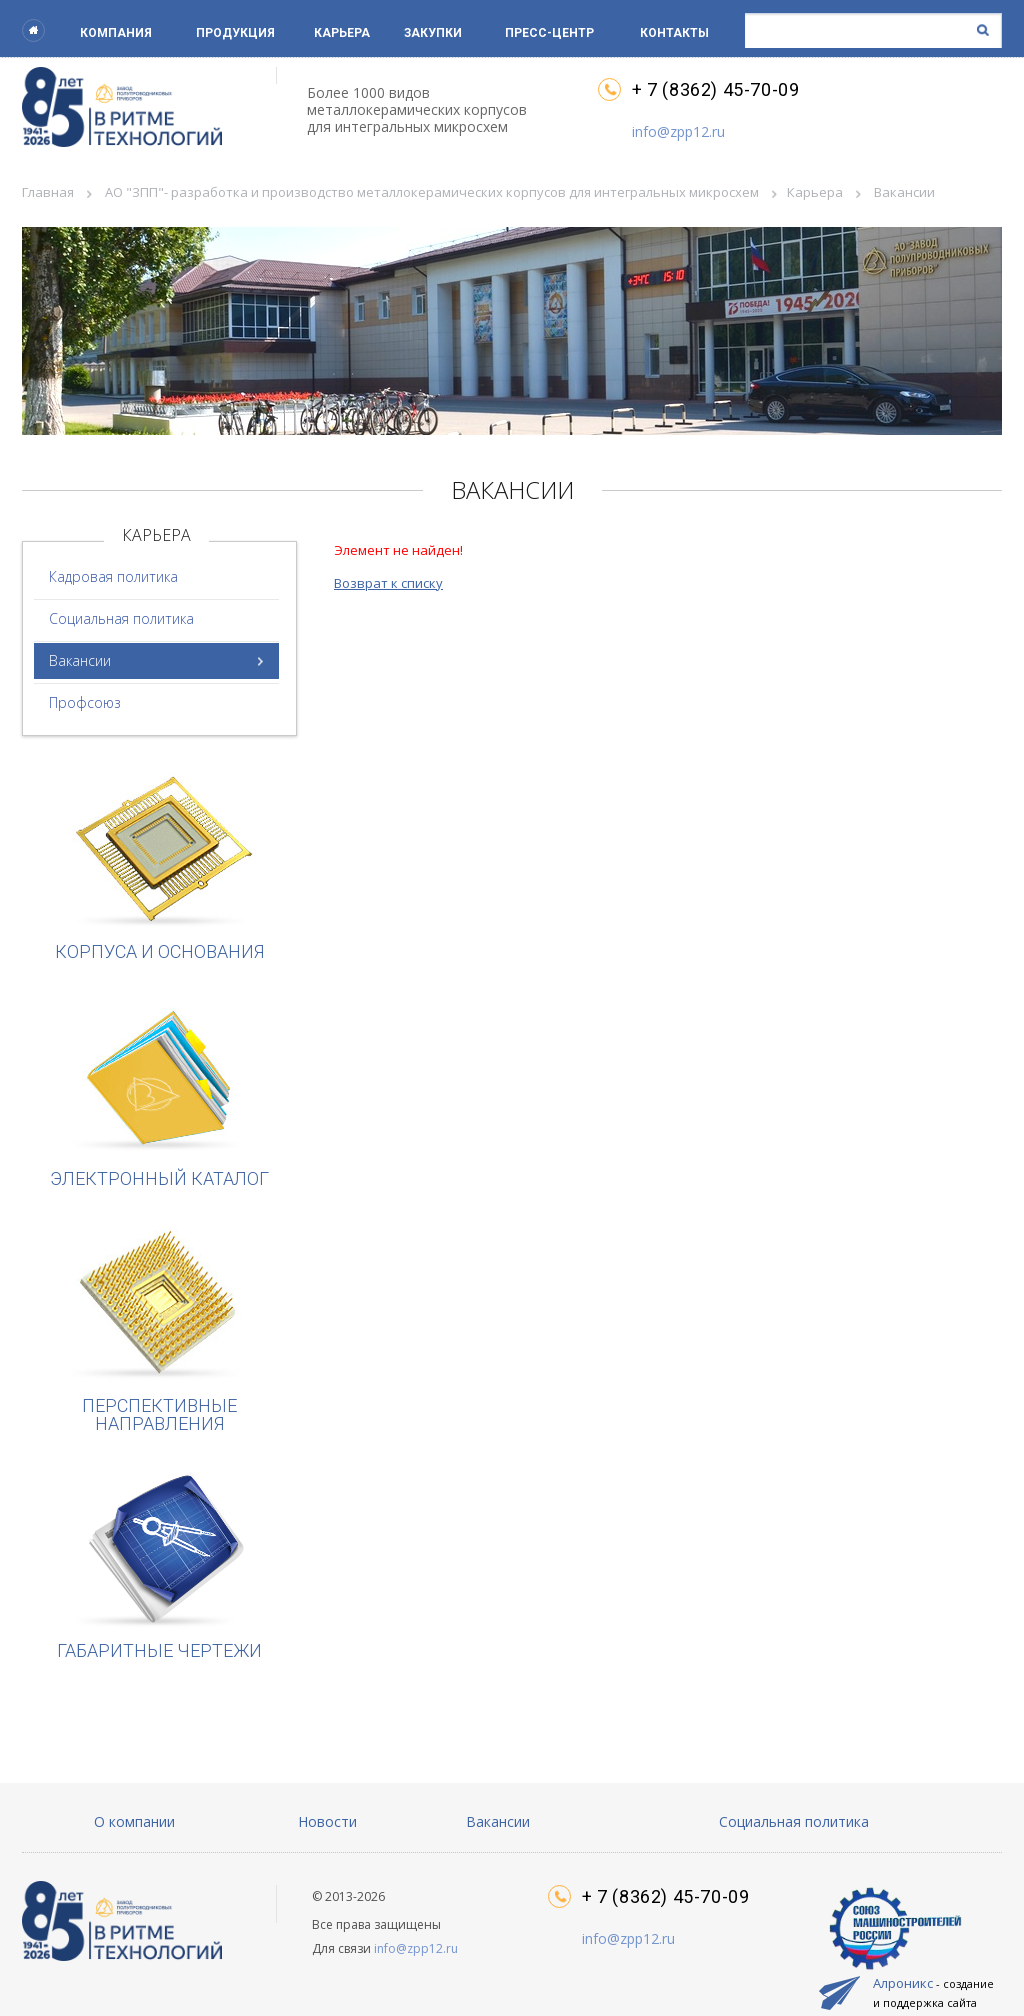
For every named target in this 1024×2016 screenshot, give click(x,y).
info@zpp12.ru (678, 131)
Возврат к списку (388, 583)
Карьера (342, 33)
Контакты (674, 33)
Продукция (235, 33)
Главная (48, 192)
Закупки (433, 33)
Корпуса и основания (159, 865)
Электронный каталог (159, 1092)
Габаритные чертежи (159, 1564)
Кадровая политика (113, 576)
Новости (327, 1821)
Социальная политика (121, 618)
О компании (134, 1821)
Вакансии (80, 660)
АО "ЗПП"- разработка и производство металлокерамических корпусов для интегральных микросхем (432, 192)
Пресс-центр (549, 33)
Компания (116, 33)
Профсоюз (85, 702)
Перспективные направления (159, 1328)
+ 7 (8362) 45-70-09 (715, 90)
